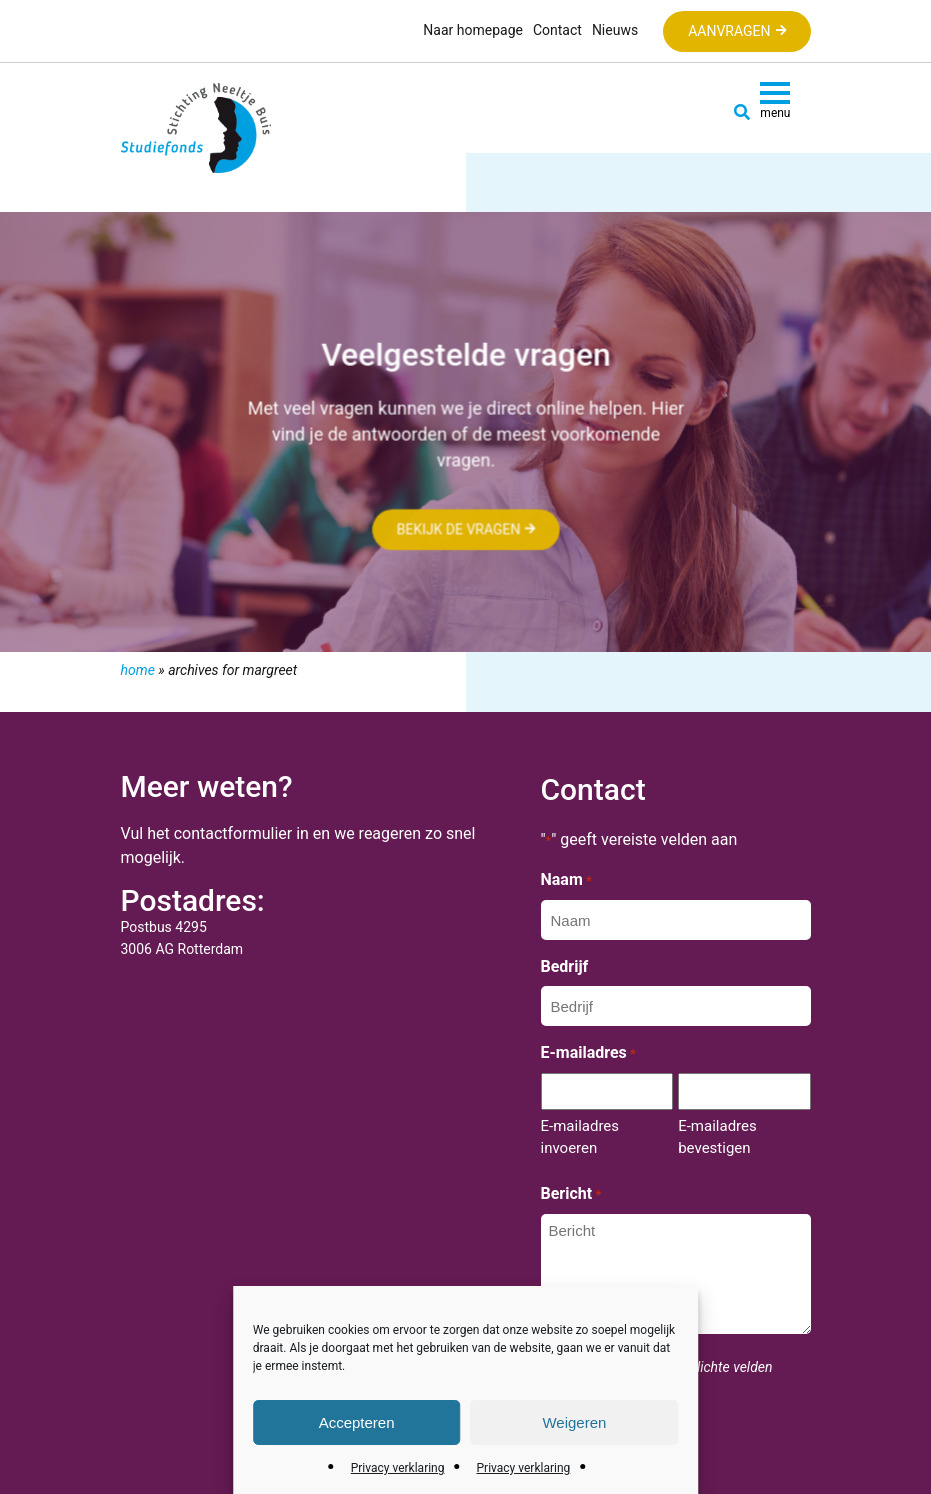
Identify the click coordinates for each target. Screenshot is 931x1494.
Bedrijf (565, 966)
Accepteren (357, 1422)
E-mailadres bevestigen (717, 1137)
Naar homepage (473, 30)
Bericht (571, 1195)
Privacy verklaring (398, 1468)
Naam (566, 881)
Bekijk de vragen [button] (457, 530)
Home (138, 670)
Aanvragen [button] (729, 31)
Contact (557, 30)
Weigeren (574, 1422)
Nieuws (615, 30)
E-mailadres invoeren (580, 1137)
